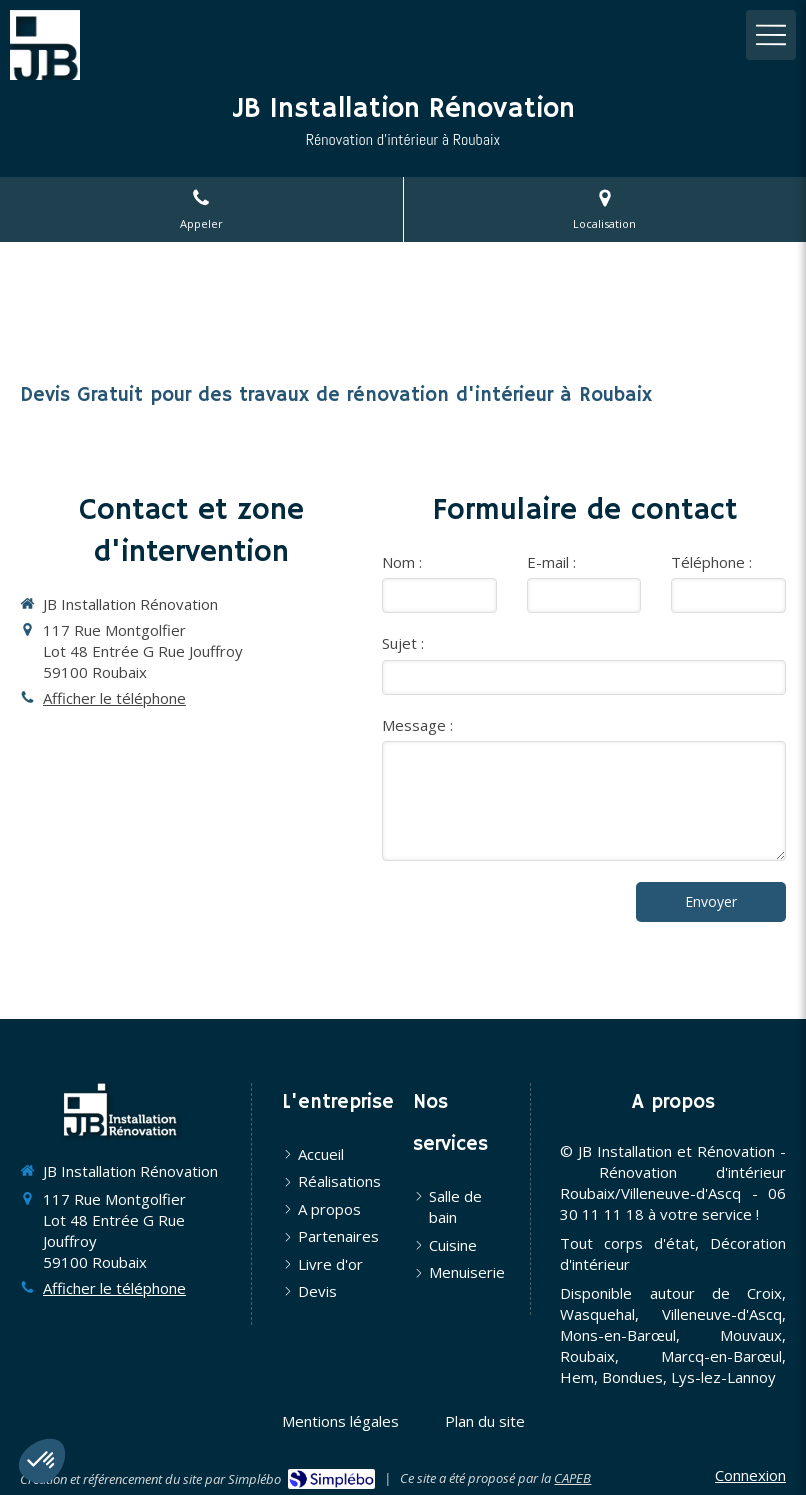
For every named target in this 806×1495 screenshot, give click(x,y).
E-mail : (551, 562)
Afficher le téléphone (114, 698)
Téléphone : (711, 562)
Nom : (402, 562)
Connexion (750, 1475)
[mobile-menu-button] (771, 35)
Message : (417, 725)
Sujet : (403, 643)
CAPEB (572, 1478)
